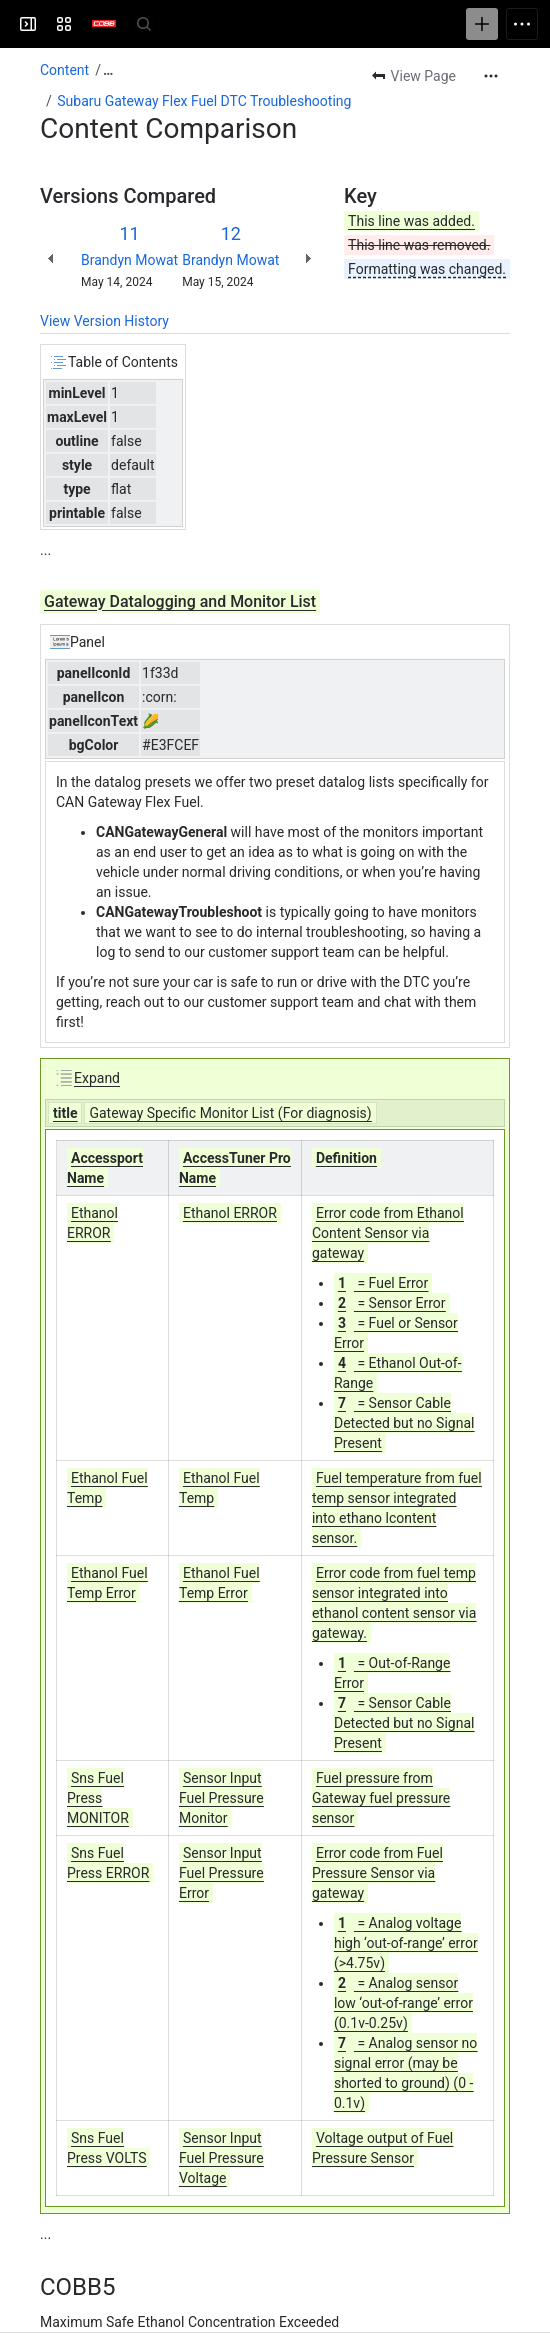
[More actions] (491, 76)
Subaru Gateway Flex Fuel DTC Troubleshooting (204, 101)
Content (64, 70)
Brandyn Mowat (129, 260)
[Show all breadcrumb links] (108, 70)
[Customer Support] (104, 24)
